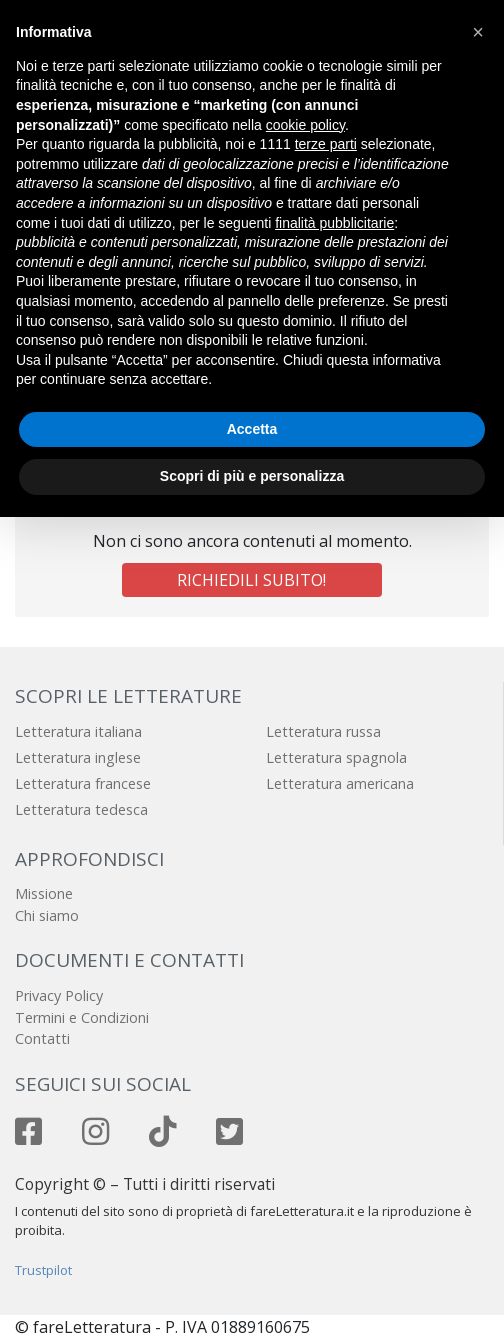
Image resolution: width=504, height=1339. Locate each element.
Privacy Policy (59, 995)
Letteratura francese (83, 783)
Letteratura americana (340, 783)
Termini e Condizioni (82, 1017)
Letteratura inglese (78, 757)
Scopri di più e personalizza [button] (252, 476)
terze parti (326, 144)
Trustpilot (43, 1270)
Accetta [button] (252, 429)
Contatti (42, 1038)
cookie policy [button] (305, 125)
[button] (478, 32)
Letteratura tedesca (81, 809)
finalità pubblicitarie (334, 223)
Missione (44, 893)
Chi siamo (47, 915)
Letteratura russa (323, 731)
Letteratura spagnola (336, 757)
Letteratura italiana (78, 731)
